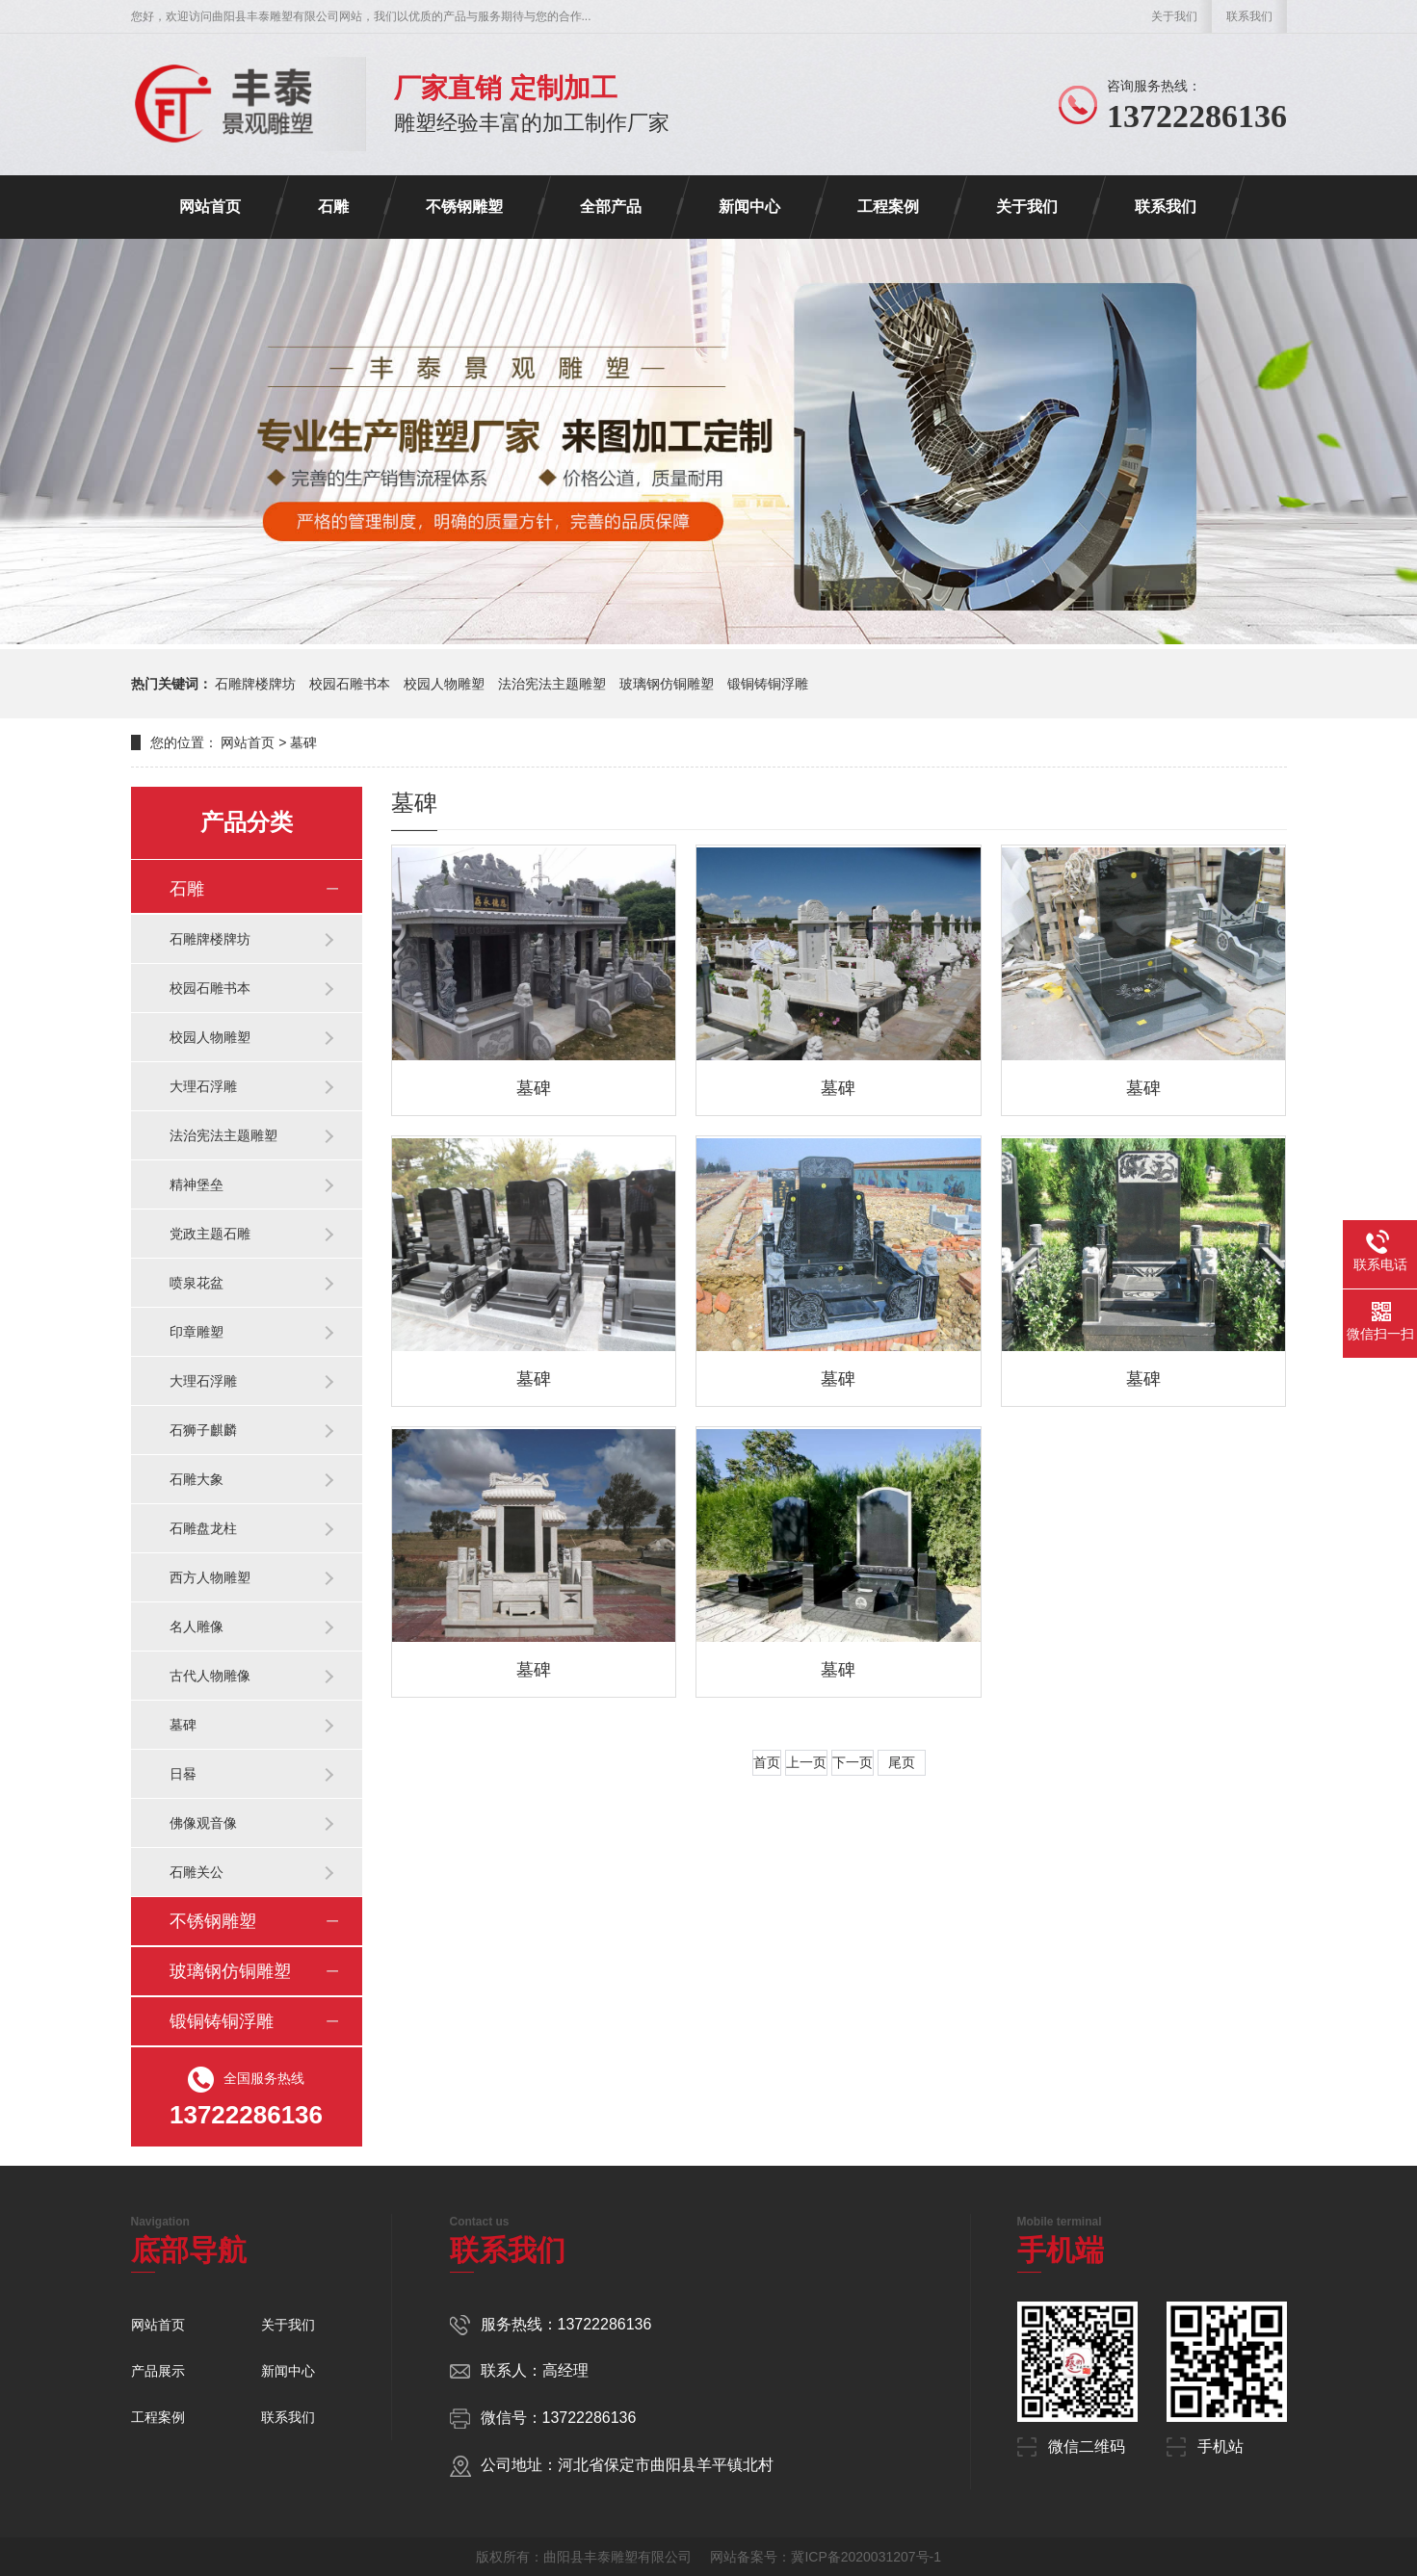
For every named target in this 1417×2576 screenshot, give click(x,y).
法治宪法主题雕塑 (552, 683)
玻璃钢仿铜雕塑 (666, 683)
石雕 (333, 206)
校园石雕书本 (349, 683)
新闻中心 (749, 206)
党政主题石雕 (210, 1233)
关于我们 (1174, 16)
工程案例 (888, 206)
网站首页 (210, 206)
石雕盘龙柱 (203, 1528)
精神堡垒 (196, 1184)
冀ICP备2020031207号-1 (866, 2556)
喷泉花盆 (196, 1282)
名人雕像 (196, 1626)
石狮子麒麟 (203, 1430)
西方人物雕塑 (210, 1577)
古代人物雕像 (210, 1675)
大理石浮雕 (203, 1086)
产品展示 (158, 2371)
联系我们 (1249, 16)
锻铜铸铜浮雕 (767, 683)
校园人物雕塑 (444, 683)
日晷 (183, 1774)
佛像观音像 (203, 1823)
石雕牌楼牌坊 (255, 683)
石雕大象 (196, 1479)
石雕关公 (196, 1872)
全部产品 (611, 206)
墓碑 (183, 1724)
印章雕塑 (196, 1332)
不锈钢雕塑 (464, 206)
